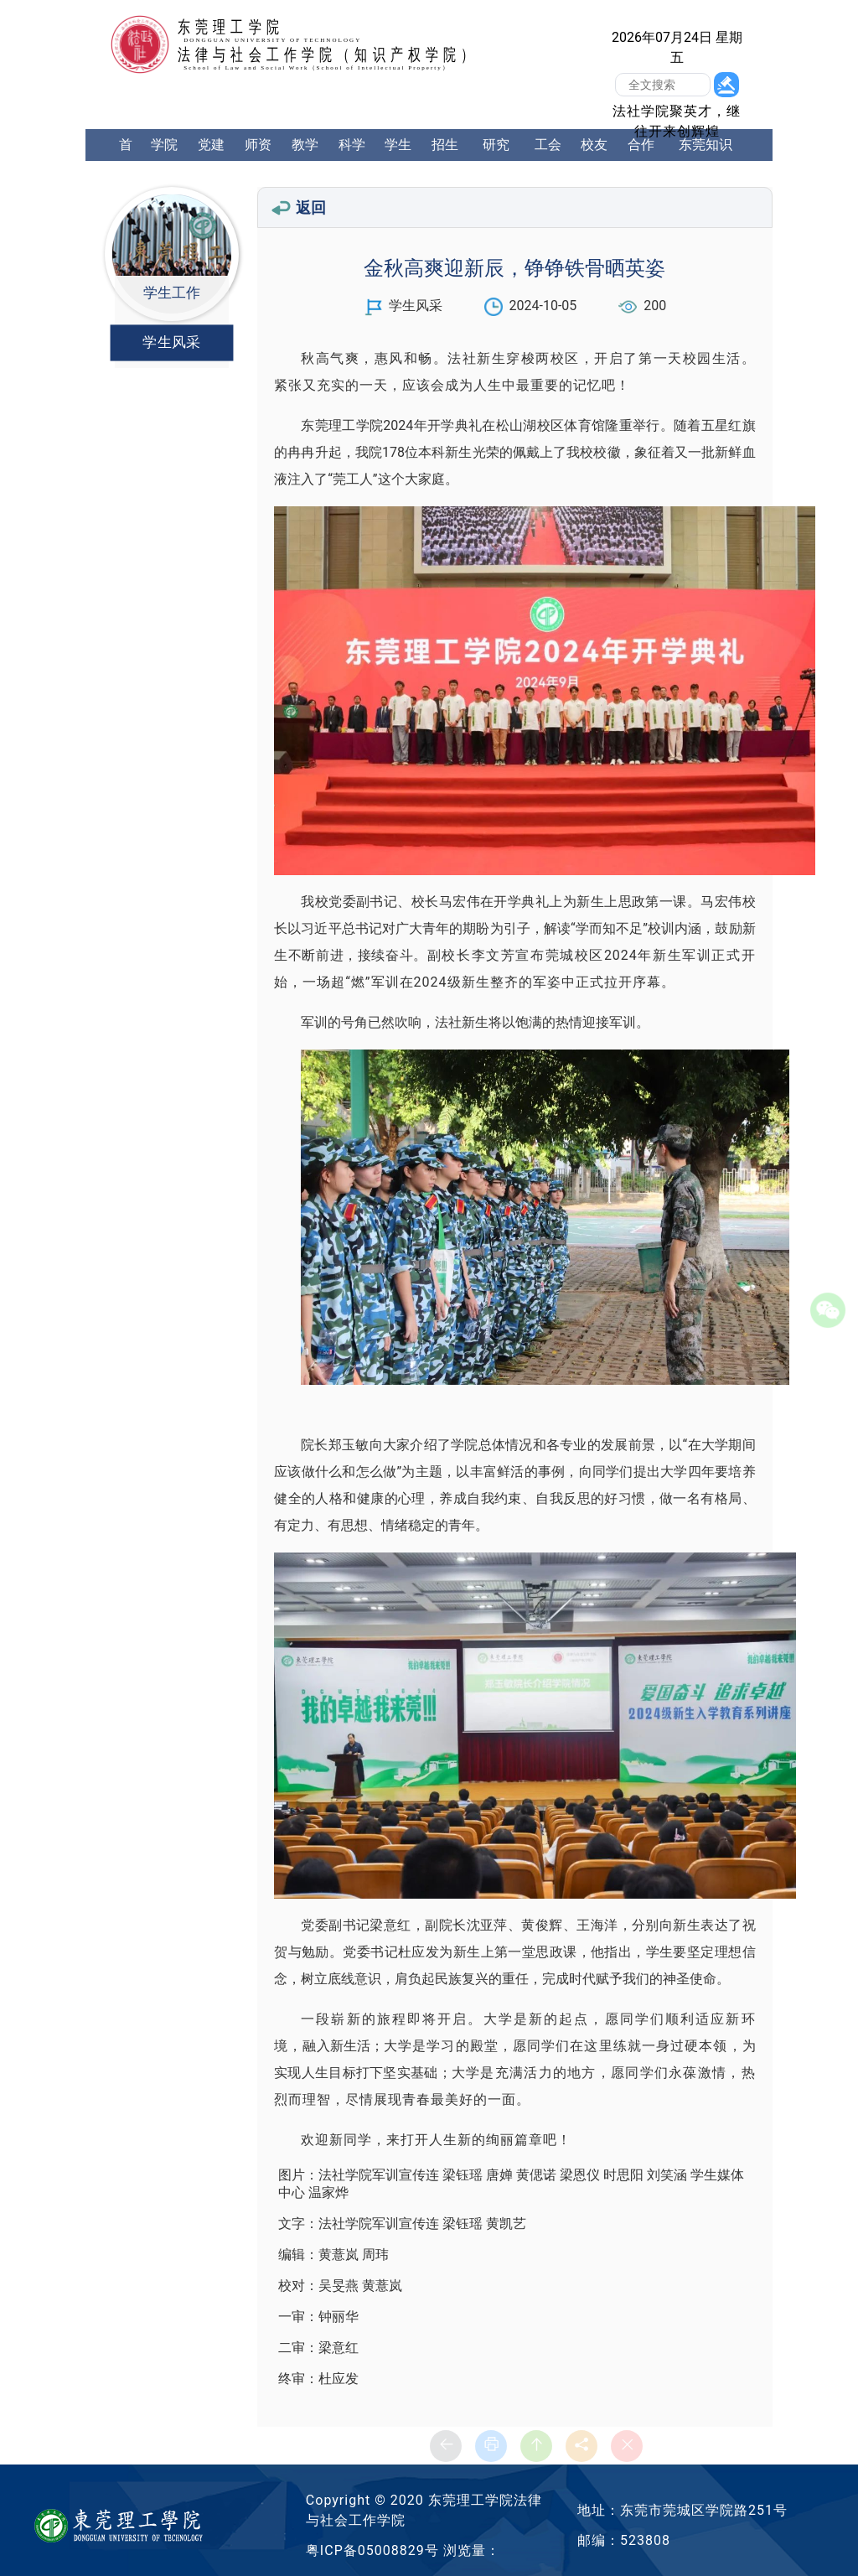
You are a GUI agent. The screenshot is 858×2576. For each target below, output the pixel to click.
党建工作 (211, 160)
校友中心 (594, 160)
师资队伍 (258, 160)
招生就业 (445, 160)
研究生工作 (496, 176)
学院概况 (164, 160)
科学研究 (352, 160)
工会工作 (548, 160)
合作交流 (641, 160)
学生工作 (398, 160)
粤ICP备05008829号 (372, 2550)
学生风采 (171, 342)
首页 (125, 160)
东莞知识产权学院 (705, 160)
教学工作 (305, 160)
